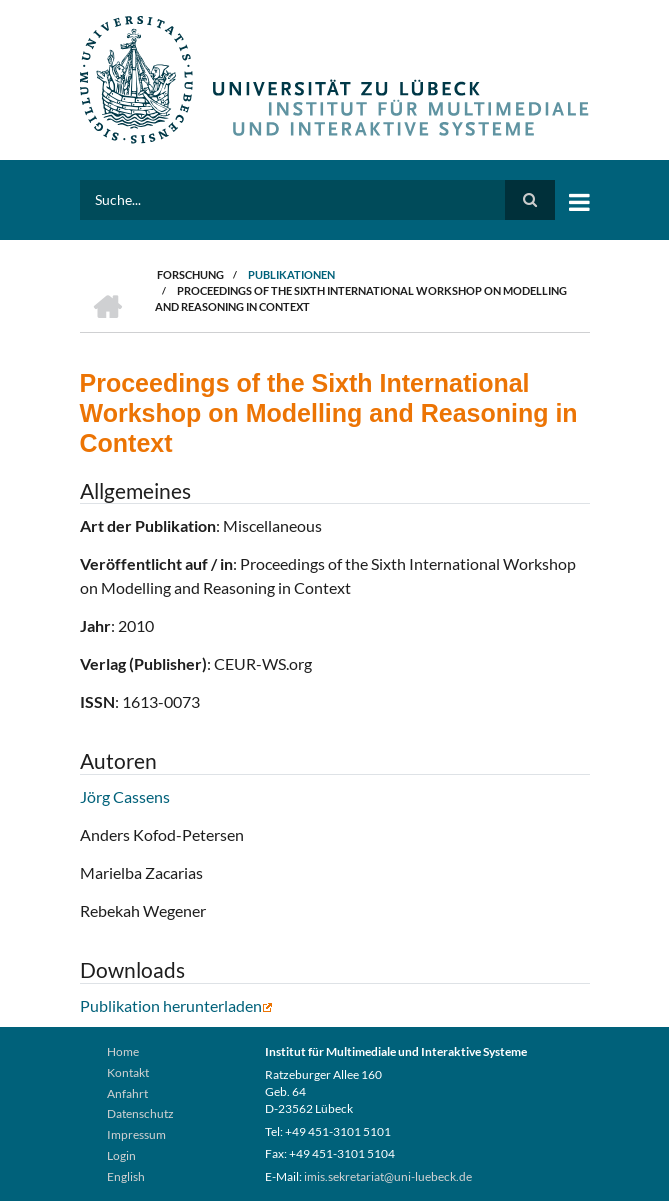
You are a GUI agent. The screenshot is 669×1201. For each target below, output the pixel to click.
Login (121, 1155)
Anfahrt (127, 1093)
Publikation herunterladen (176, 1005)
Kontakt (128, 1072)
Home (123, 1051)
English (126, 1176)
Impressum (136, 1134)
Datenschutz (140, 1113)
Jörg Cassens (125, 796)
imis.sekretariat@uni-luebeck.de (388, 1176)
